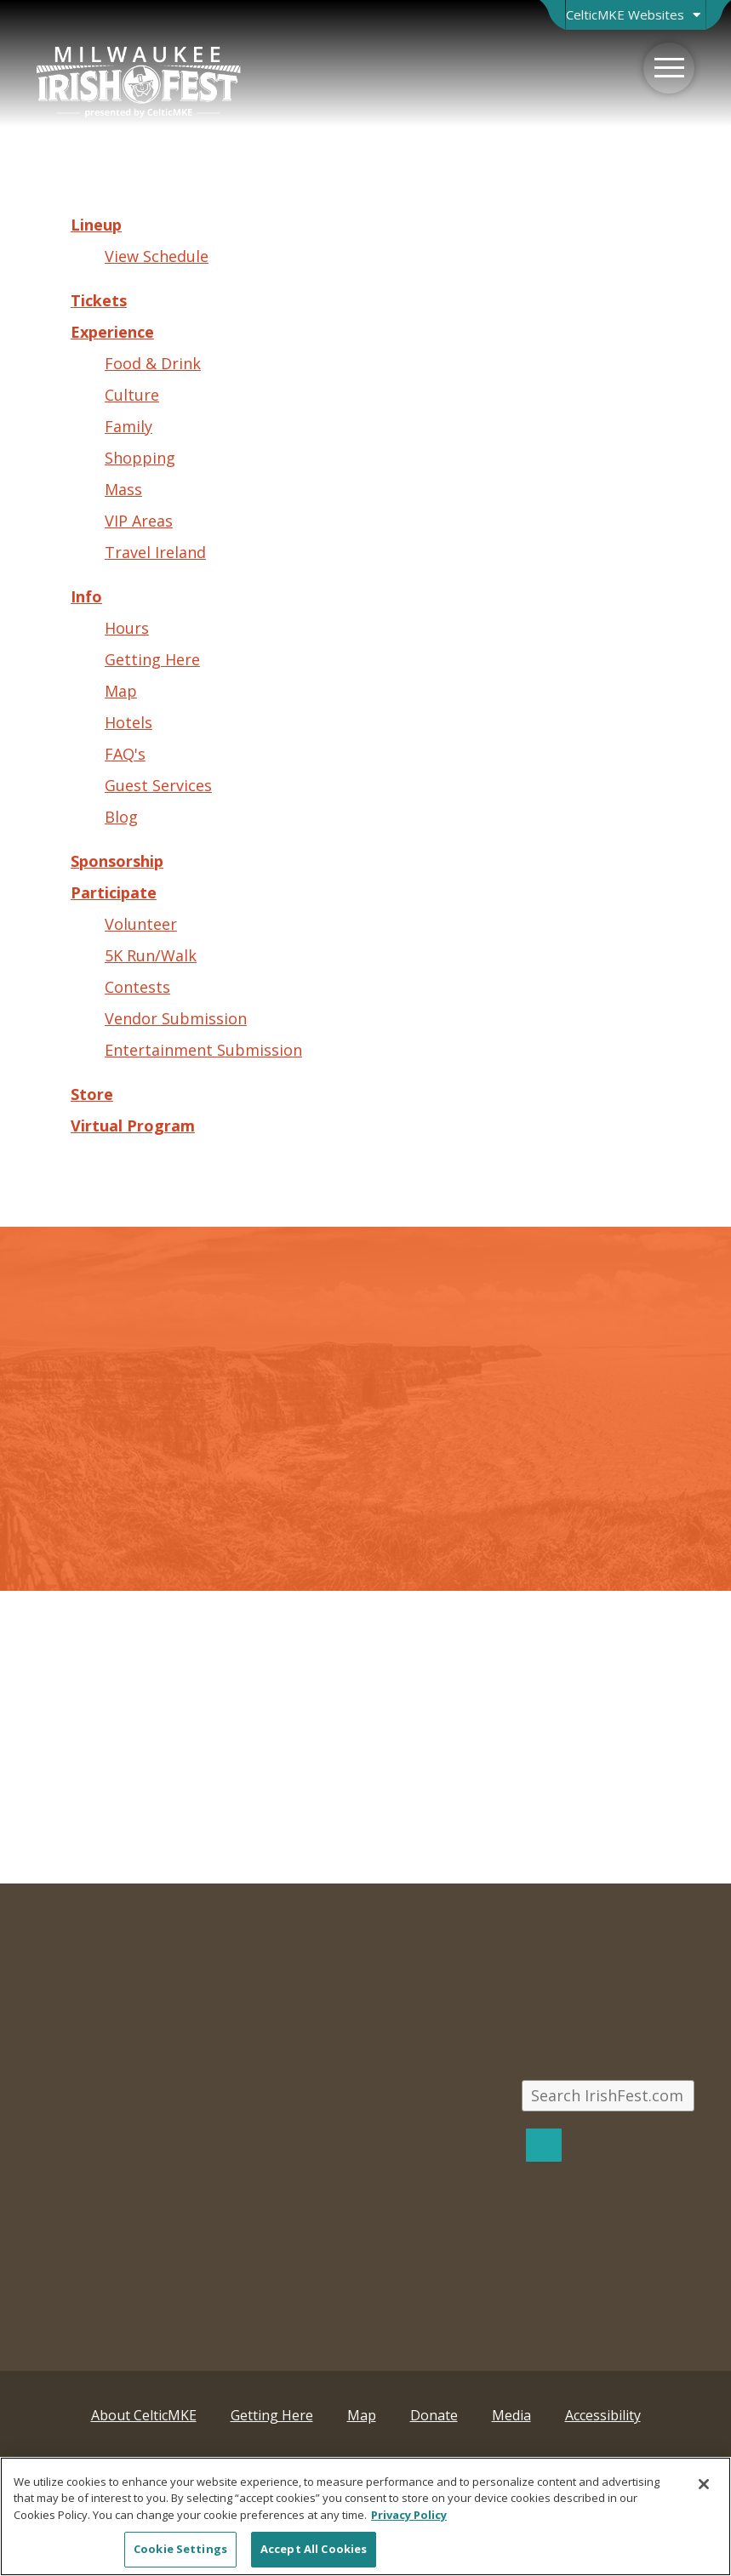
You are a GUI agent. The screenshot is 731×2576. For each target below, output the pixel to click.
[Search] (544, 2145)
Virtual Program (133, 1125)
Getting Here (152, 659)
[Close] (703, 2484)
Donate (434, 2415)
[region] (365, 2516)
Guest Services (158, 785)
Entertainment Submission (203, 1050)
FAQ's (125, 754)
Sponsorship (117, 861)
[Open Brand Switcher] (635, 15)
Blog (121, 816)
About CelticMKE (144, 2415)
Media (511, 2415)
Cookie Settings (180, 2548)
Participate (114, 892)
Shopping (140, 457)
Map (121, 691)
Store (92, 1094)
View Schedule (156, 256)
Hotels (128, 722)
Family (128, 426)
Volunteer (141, 924)
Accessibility (603, 2415)
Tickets (99, 300)
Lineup (96, 224)
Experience (112, 332)
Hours (127, 628)
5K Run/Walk (151, 955)
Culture (132, 395)
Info (86, 596)
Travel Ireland (155, 552)
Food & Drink (153, 363)
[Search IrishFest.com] (608, 2096)
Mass (123, 489)
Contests (137, 987)
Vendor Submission (176, 1018)
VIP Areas (139, 520)
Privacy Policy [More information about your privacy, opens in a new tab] (409, 2514)
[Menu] (668, 68)
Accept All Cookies (313, 2548)
